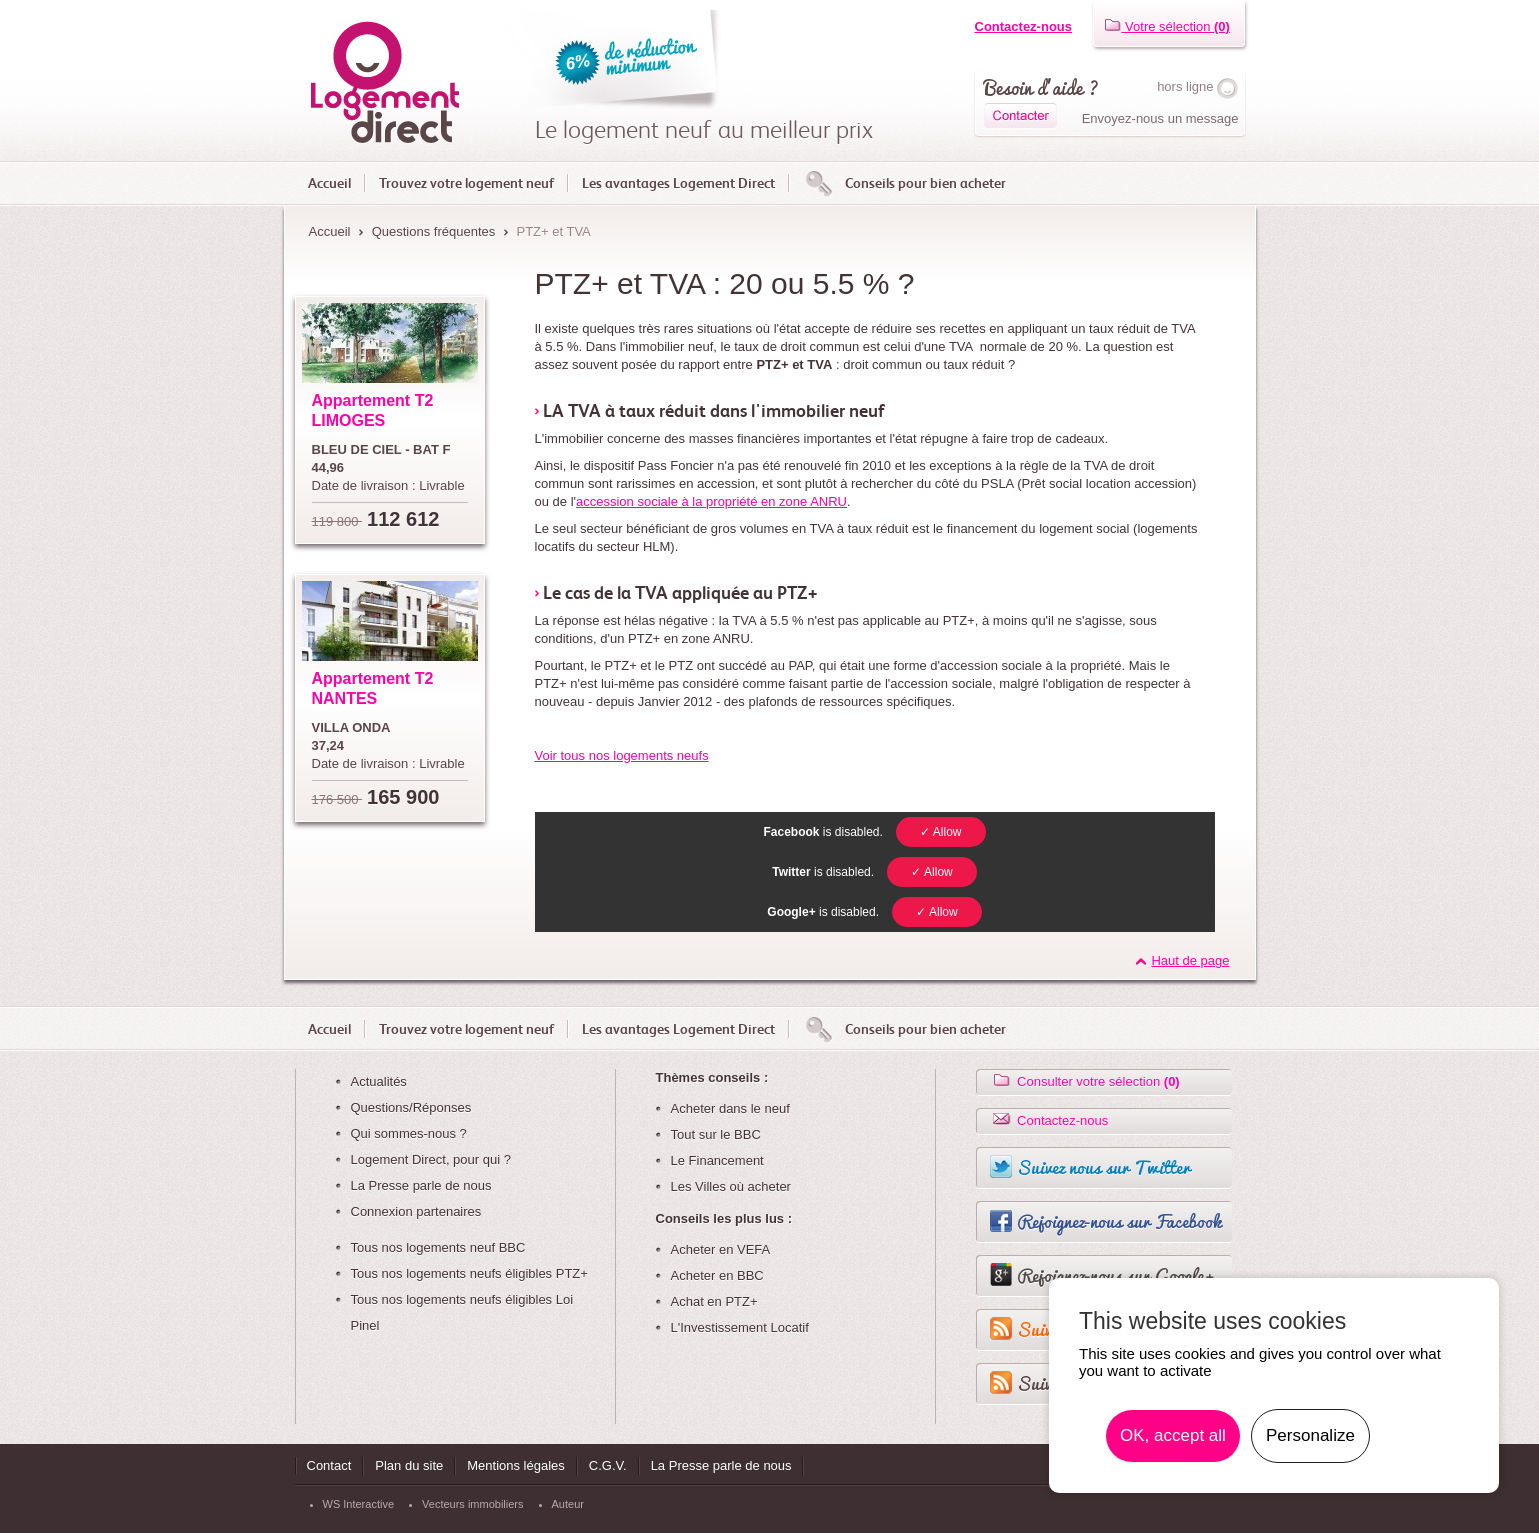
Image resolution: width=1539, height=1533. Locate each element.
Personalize (1310, 1435)
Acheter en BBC (717, 1275)
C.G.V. (608, 1465)
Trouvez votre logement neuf (466, 183)
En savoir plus (1418, 1436)
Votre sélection (1167, 26)
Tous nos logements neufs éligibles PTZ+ (469, 1273)
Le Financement (717, 1160)
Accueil (329, 183)
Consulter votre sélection (1085, 1081)
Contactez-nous (1024, 26)
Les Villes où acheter (731, 1186)
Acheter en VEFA (721, 1249)
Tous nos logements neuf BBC (438, 1247)
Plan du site (409, 1465)
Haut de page (1190, 960)
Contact (329, 1465)
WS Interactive (359, 1504)
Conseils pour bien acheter (925, 183)
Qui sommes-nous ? (409, 1133)
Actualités (379, 1081)
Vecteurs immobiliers (472, 1504)
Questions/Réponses (411, 1107)
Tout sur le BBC (716, 1134)
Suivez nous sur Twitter (1103, 1167)
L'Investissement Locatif (740, 1327)
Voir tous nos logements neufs (622, 755)
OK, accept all (1173, 1435)
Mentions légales (516, 1465)
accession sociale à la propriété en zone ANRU (711, 501)
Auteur (568, 1504)
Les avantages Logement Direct (678, 183)
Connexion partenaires (416, 1211)
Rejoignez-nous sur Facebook (1119, 1221)
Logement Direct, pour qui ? (431, 1159)
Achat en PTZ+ (714, 1301)
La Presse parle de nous (421, 1185)
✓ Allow (940, 832)
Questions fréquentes (434, 231)
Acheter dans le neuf (730, 1108)
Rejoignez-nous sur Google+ (1116, 1275)
